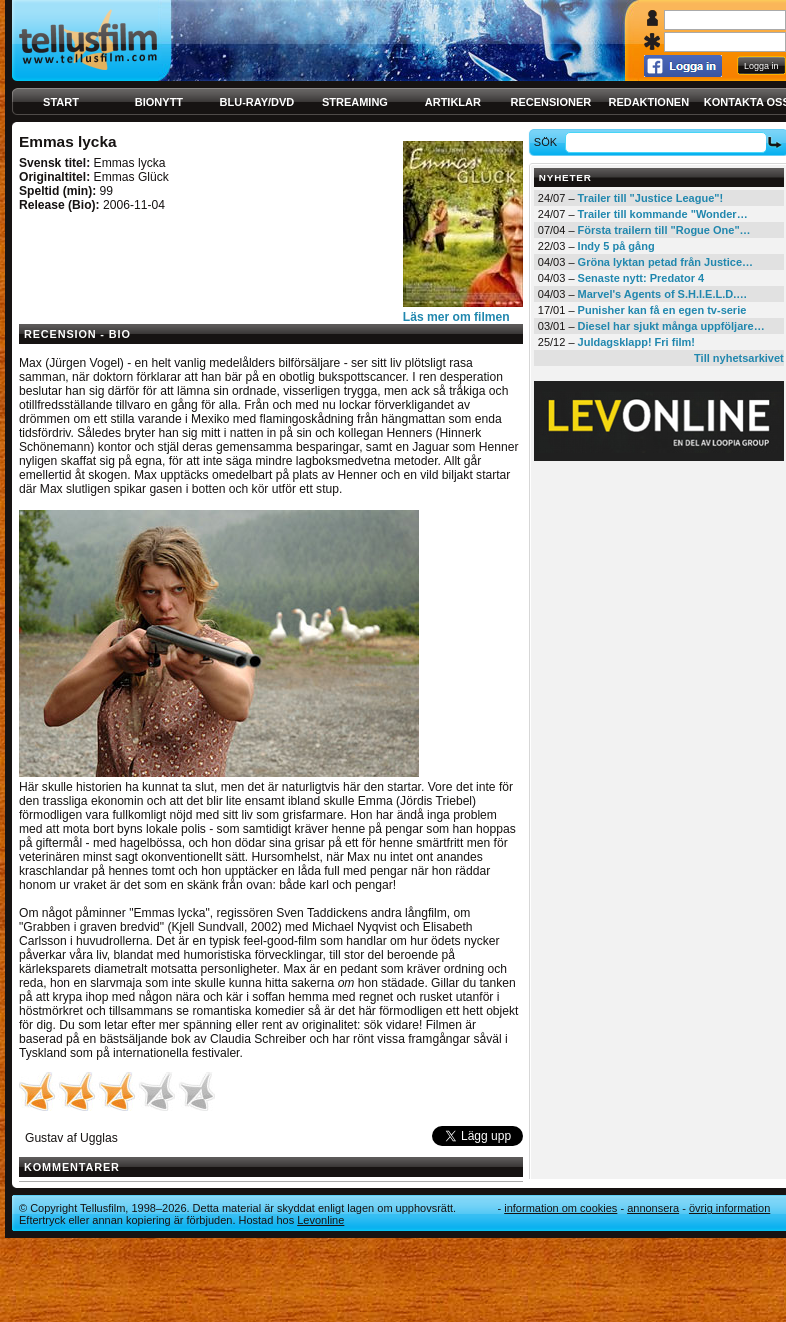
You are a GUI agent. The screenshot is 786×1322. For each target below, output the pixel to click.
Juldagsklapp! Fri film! (636, 342)
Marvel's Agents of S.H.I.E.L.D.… (663, 294)
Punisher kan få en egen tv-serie (662, 310)
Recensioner (550, 102)
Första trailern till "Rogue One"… (664, 230)
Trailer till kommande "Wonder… (663, 214)
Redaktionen (648, 102)
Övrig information (729, 1208)
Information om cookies (560, 1208)
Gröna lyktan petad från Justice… (665, 262)
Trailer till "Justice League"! (651, 198)
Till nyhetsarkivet (739, 358)
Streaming (355, 102)
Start (61, 102)
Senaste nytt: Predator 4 (641, 278)
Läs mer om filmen (456, 317)
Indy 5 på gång (616, 246)
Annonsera (653, 1208)
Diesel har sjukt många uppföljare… (671, 326)
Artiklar (453, 102)
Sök (548, 142)
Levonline (320, 1220)
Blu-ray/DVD (257, 102)
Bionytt (159, 102)
